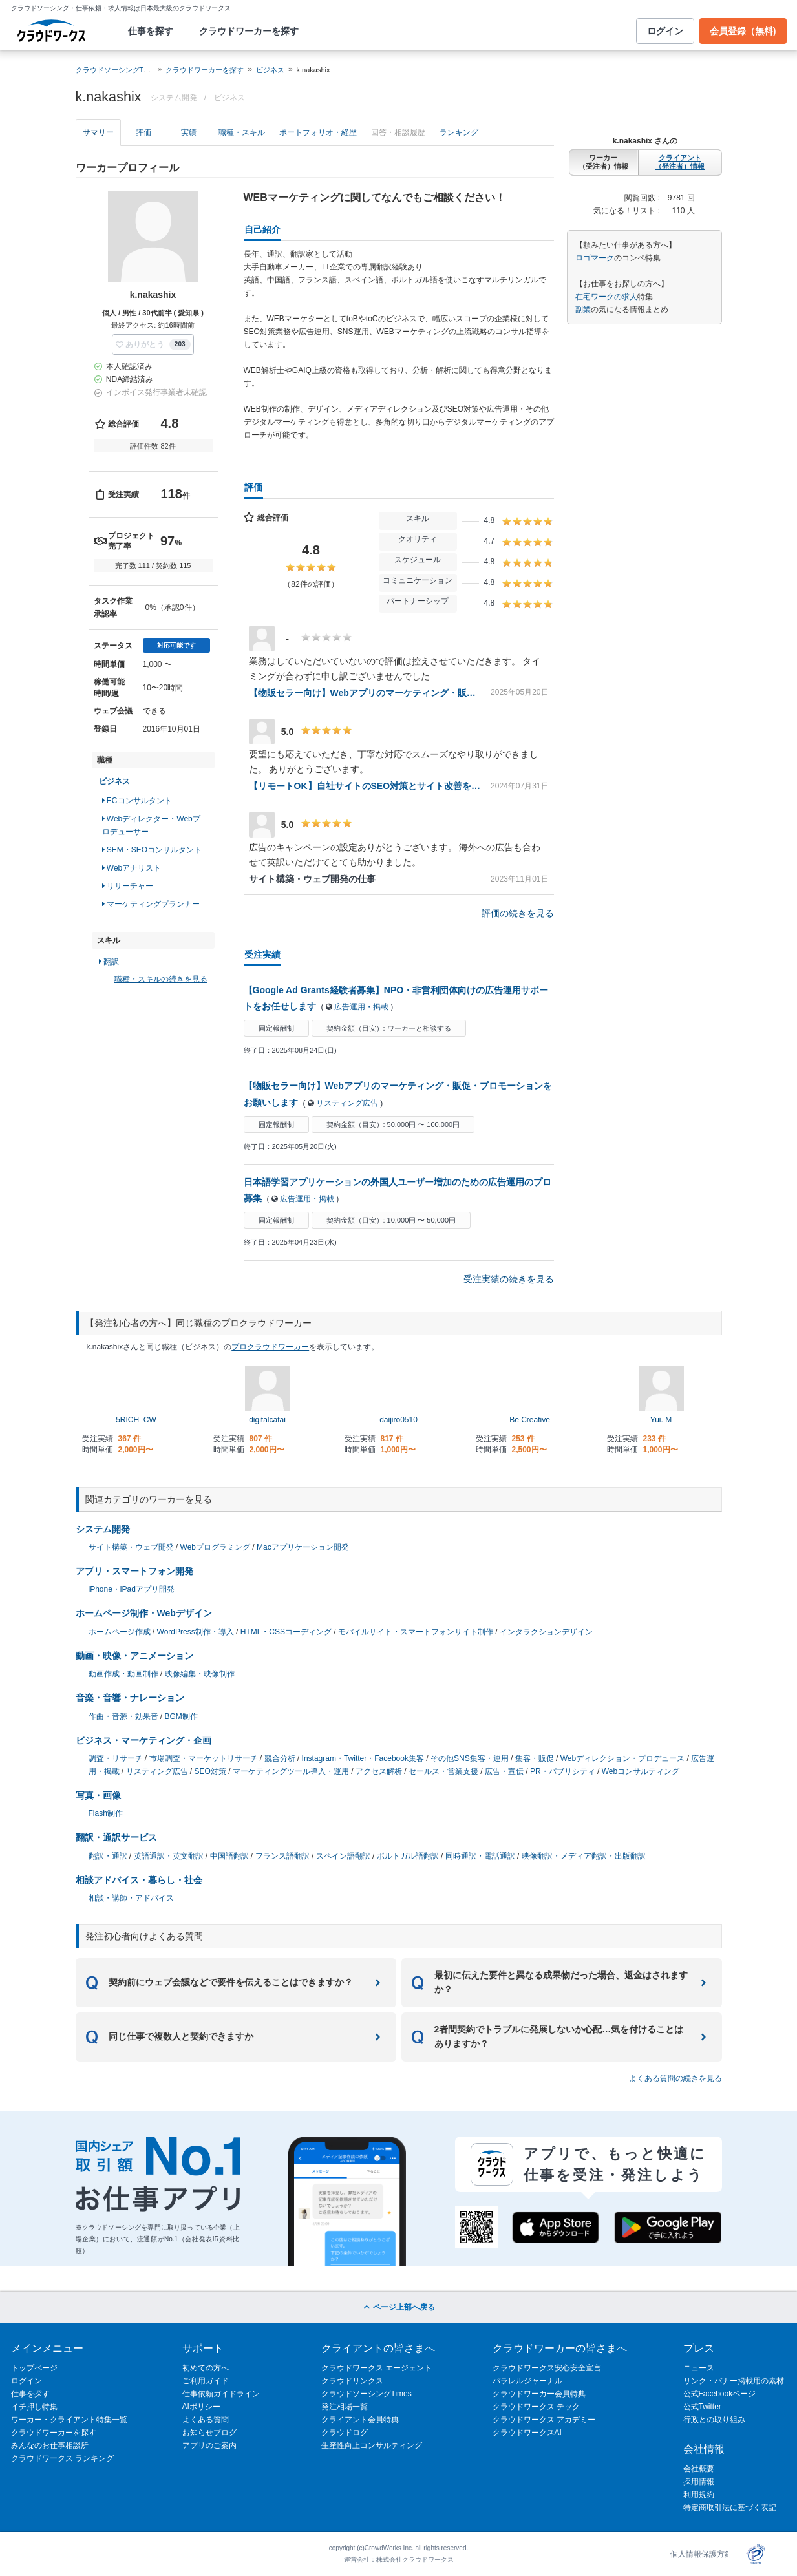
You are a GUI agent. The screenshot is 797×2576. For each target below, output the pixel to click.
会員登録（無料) (743, 31)
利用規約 (698, 2494)
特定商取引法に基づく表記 (729, 2507)
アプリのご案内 (209, 2445)
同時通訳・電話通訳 (480, 1856)
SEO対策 (210, 1771)
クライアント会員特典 (360, 2419)
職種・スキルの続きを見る (160, 979)
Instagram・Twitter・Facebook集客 (363, 1758)
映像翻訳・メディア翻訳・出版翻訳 (584, 1856)
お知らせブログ (209, 2432)
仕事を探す (150, 31)
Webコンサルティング (640, 1771)
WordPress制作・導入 (195, 1631)
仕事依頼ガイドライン (221, 2393)
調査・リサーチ (116, 1758)
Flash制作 (106, 1813)
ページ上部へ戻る (398, 2307)
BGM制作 (181, 1716)
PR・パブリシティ (562, 1771)
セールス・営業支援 (443, 1771)
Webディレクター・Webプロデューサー (151, 825)
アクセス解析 (379, 1771)
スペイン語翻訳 (343, 1856)
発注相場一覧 (344, 2406)
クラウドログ (344, 2432)
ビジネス (270, 70)
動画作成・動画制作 (123, 1673)
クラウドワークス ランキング (62, 2458)
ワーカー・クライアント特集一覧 (69, 2419)
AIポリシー (201, 2406)
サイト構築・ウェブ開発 (131, 1547)
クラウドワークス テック (536, 2406)
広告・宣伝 (504, 1771)
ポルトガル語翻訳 (408, 1856)
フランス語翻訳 (282, 1856)
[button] (152, 344)
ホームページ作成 (120, 1631)
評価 (143, 132)
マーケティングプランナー (151, 904)
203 (180, 344)
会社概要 (698, 2468)
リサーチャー (127, 886)
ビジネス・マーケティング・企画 (143, 1740)
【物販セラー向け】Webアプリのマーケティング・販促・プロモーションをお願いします (365, 693)
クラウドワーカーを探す (249, 31)
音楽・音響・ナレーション (130, 1698)
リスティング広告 (347, 1103)
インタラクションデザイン (546, 1631)
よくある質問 (205, 2419)
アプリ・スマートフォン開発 (134, 1571)
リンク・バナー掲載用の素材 (733, 2380)
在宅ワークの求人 (606, 296)
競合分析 (279, 1758)
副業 (583, 309)
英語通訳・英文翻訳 (169, 1856)
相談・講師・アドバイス (131, 1898)
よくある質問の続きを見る (675, 2078)
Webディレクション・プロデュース (622, 1758)
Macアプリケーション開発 (303, 1547)
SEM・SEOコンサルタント (152, 849)
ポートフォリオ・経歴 (318, 132)
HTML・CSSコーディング (286, 1631)
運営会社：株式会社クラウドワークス (399, 2559)
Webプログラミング (215, 1547)
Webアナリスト (132, 867)
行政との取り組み (714, 2419)
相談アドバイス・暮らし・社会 (139, 1880)
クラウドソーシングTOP (115, 70)
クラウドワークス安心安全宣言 (547, 2367)
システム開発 (103, 1529)
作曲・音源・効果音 (123, 1716)
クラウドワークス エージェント (376, 2367)
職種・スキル (241, 132)
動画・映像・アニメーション (134, 1656)
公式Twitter (702, 2406)
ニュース (698, 2367)
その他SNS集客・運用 (469, 1758)
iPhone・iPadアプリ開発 (132, 1589)
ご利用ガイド (205, 2380)
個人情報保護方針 (701, 2554)
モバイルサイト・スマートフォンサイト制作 (415, 1631)
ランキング (459, 132)
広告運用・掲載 (361, 1006)
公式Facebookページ (719, 2393)
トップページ (34, 2367)
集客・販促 (534, 1758)
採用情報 (698, 2481)
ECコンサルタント (137, 800)
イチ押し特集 (34, 2406)
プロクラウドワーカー (270, 1346)
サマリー (98, 132)
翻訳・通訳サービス (116, 1837)
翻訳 (109, 961)
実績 (189, 132)
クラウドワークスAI (527, 2432)
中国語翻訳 (229, 1856)
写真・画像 (98, 1795)
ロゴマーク (594, 257)
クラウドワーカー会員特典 (539, 2393)
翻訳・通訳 (108, 1856)
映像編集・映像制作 (200, 1673)
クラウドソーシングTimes (366, 2393)
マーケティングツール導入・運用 (291, 1771)
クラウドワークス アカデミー (544, 2419)
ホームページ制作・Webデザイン (144, 1613)
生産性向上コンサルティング (371, 2445)
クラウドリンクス (352, 2380)
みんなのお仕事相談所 (50, 2445)
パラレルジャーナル (527, 2380)
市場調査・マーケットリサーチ (203, 1758)
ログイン (665, 31)
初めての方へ (205, 2367)
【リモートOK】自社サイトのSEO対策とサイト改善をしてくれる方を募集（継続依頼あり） (365, 786)
